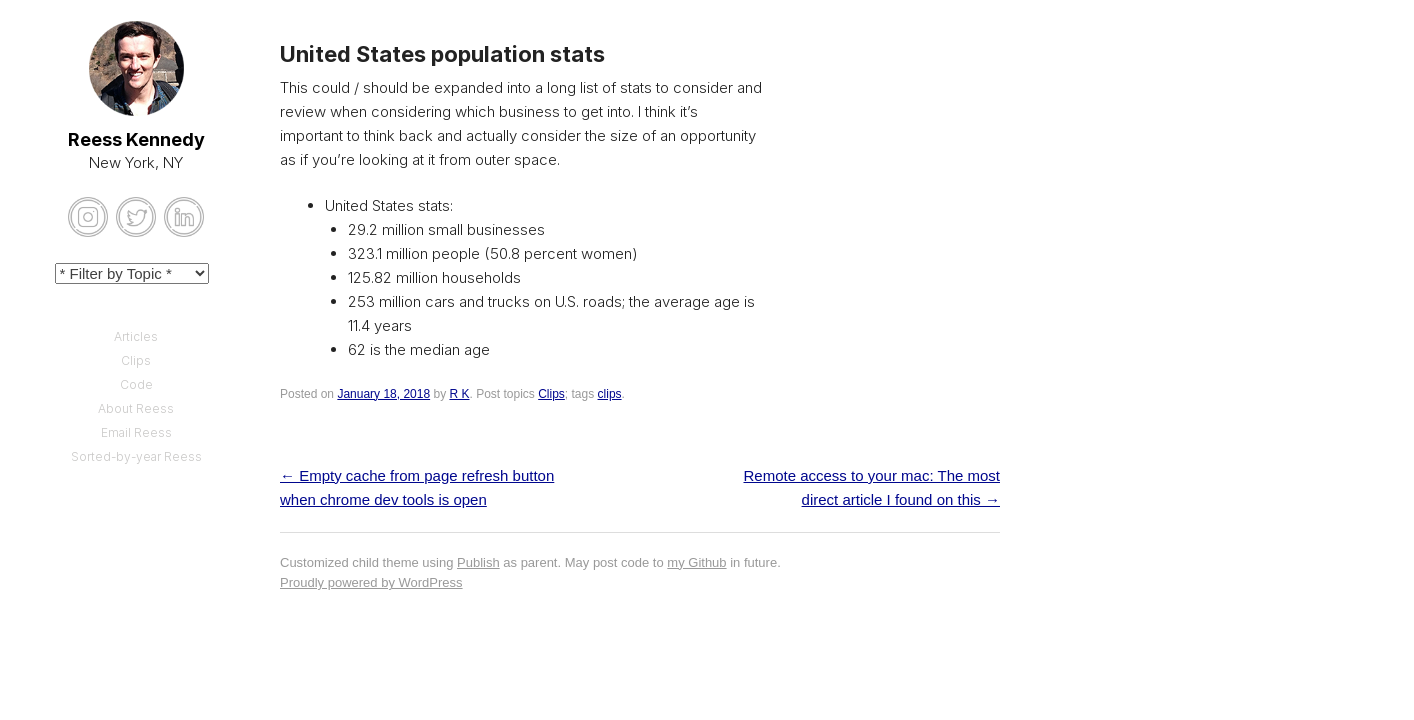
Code (136, 384)
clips (610, 394)
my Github (696, 562)
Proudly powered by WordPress (371, 582)
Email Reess (136, 432)
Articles (136, 336)
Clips (551, 394)
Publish (478, 562)
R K (459, 394)
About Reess (136, 408)
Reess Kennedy (136, 139)
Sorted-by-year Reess (136, 456)
